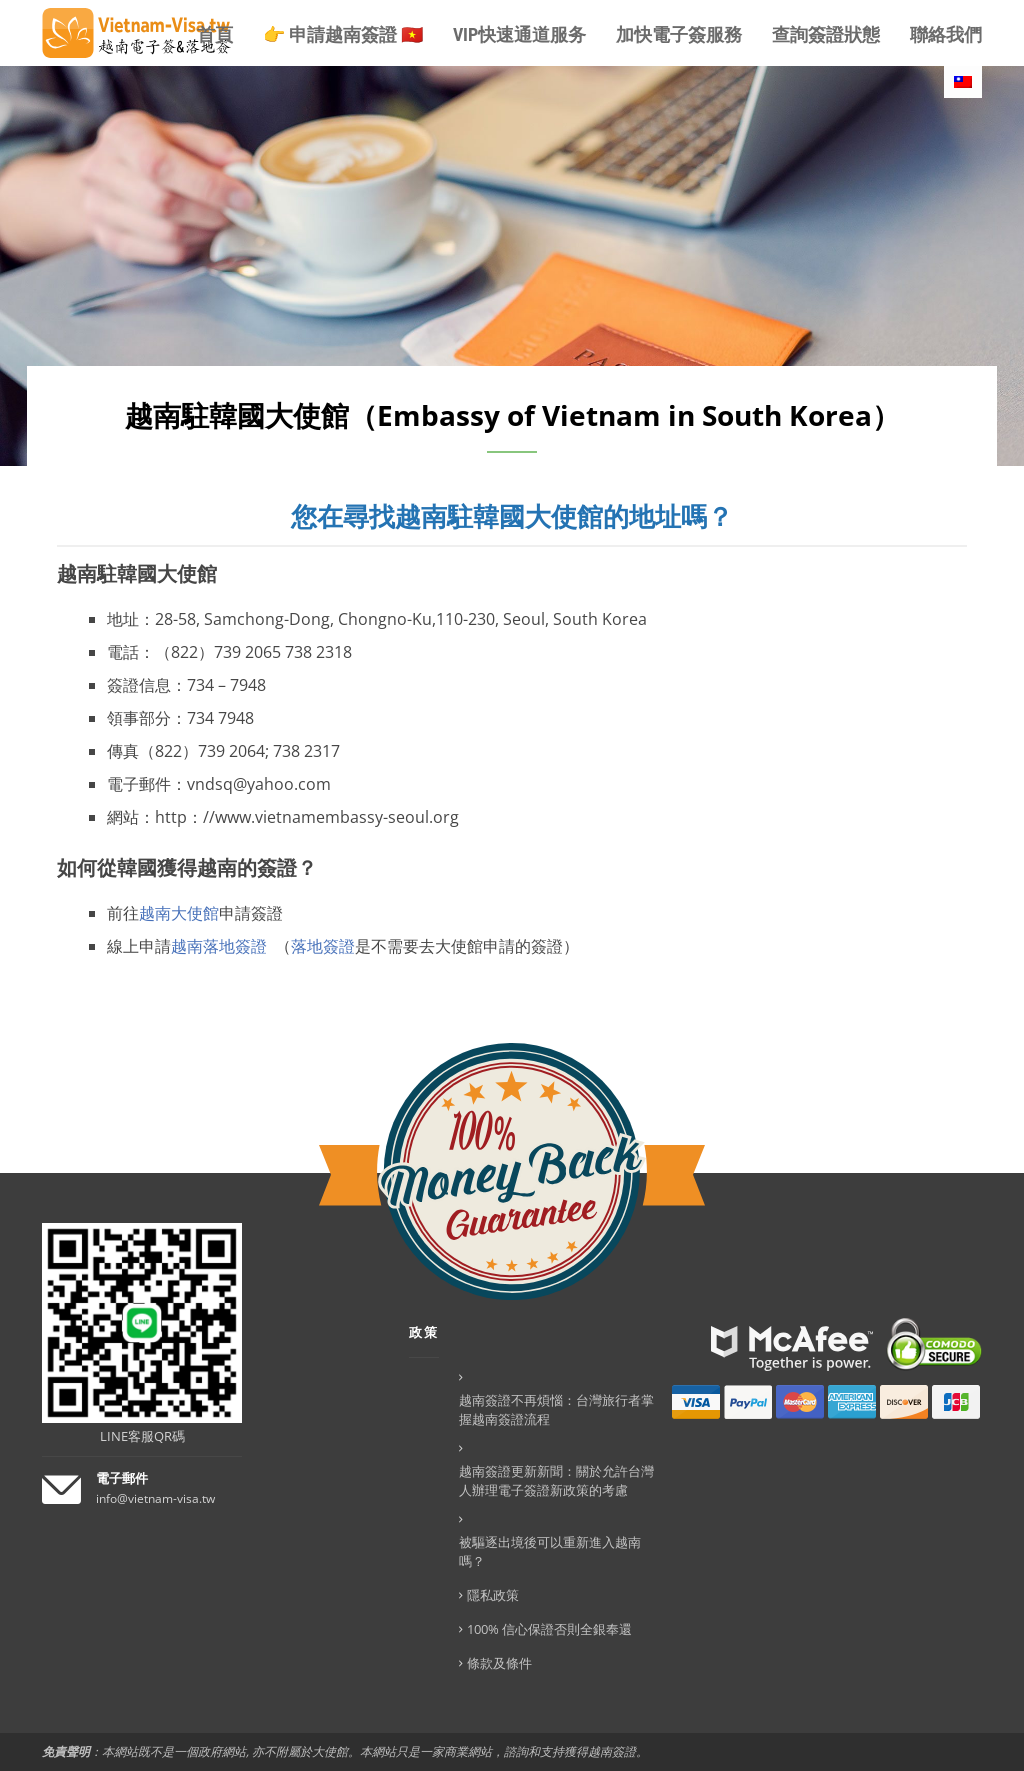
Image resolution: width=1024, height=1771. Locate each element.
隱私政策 (493, 1595)
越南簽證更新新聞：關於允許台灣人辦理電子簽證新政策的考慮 (556, 1480)
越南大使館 (179, 913)
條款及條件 (499, 1663)
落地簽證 (323, 946)
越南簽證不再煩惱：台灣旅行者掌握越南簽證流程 (556, 1409)
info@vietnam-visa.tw (155, 1498)
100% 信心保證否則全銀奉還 (549, 1629)
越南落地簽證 (219, 946)
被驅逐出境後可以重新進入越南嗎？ (550, 1551)
